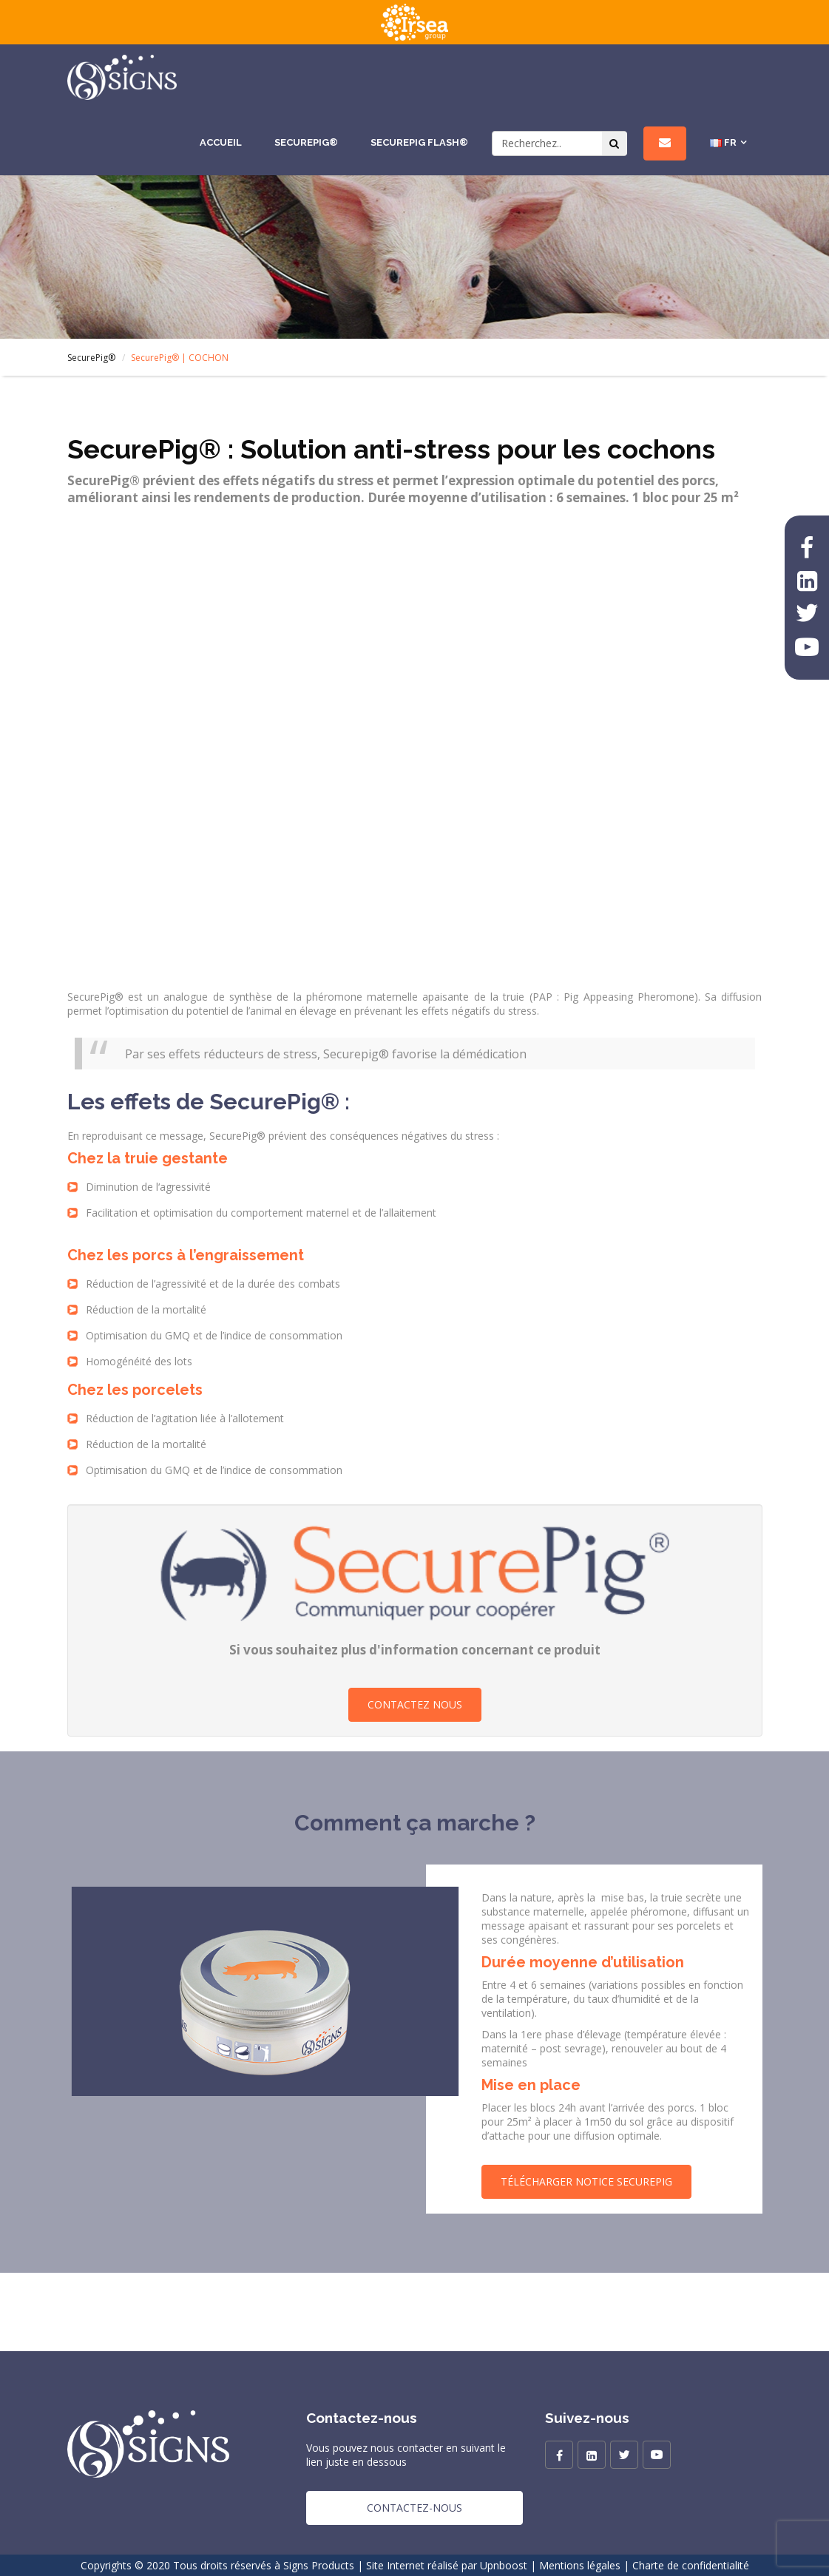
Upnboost (503, 2565)
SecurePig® (306, 142)
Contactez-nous (414, 2508)
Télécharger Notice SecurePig (586, 2181)
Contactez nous (415, 1704)
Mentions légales (579, 2565)
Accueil (221, 142)
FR (723, 143)
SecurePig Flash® (419, 142)
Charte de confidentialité (690, 2565)
